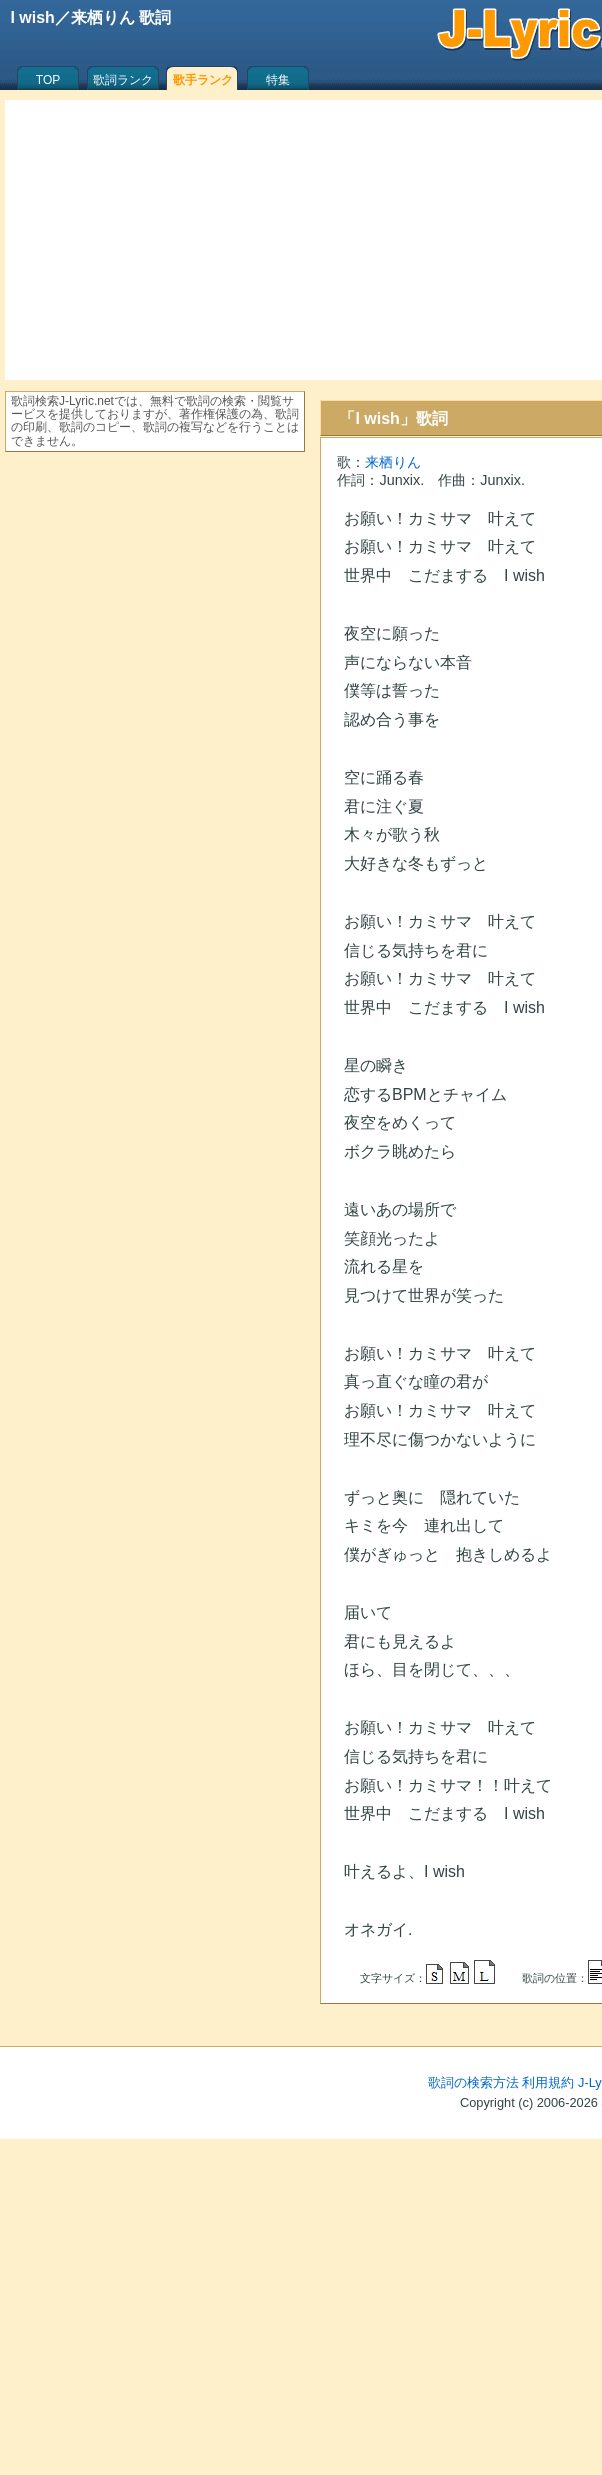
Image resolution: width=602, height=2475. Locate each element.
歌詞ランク (123, 80)
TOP (48, 80)
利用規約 (548, 2082)
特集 (278, 80)
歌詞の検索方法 (473, 2082)
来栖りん (393, 462)
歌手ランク (203, 80)
